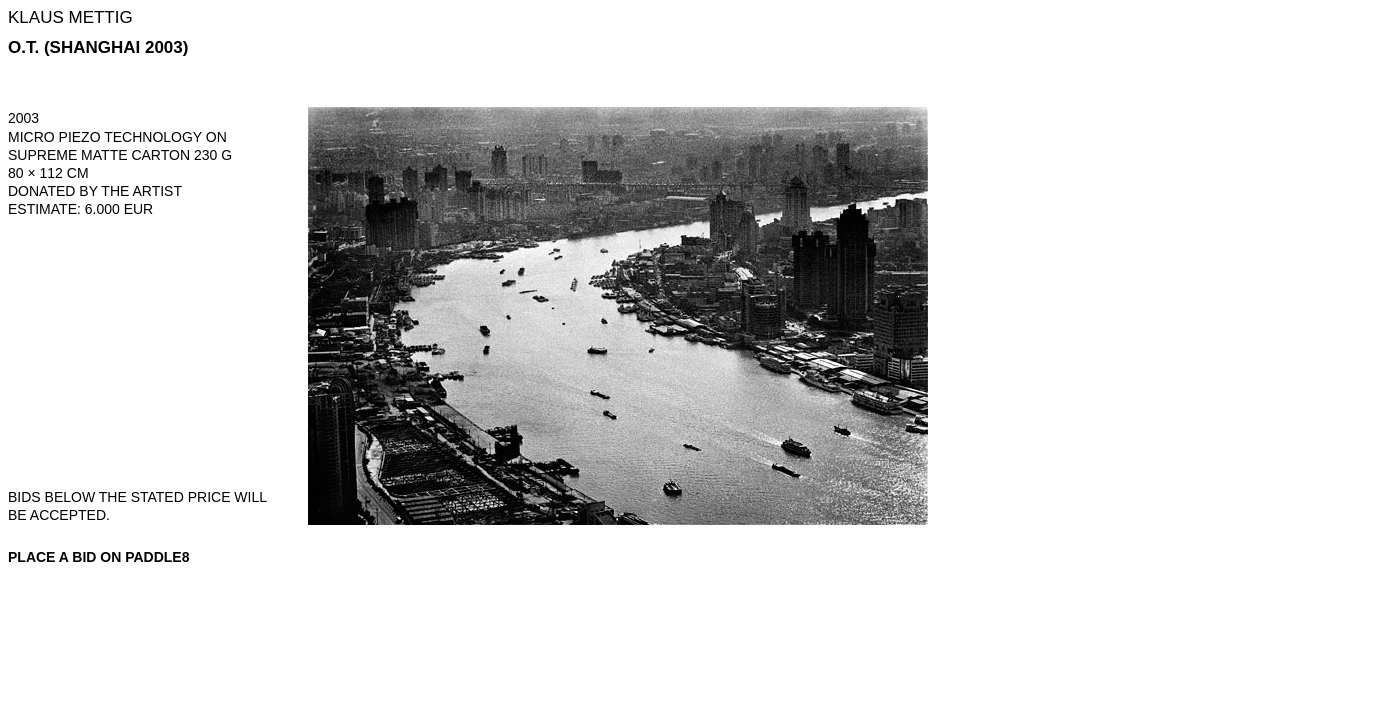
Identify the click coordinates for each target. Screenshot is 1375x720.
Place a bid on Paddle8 (99, 557)
